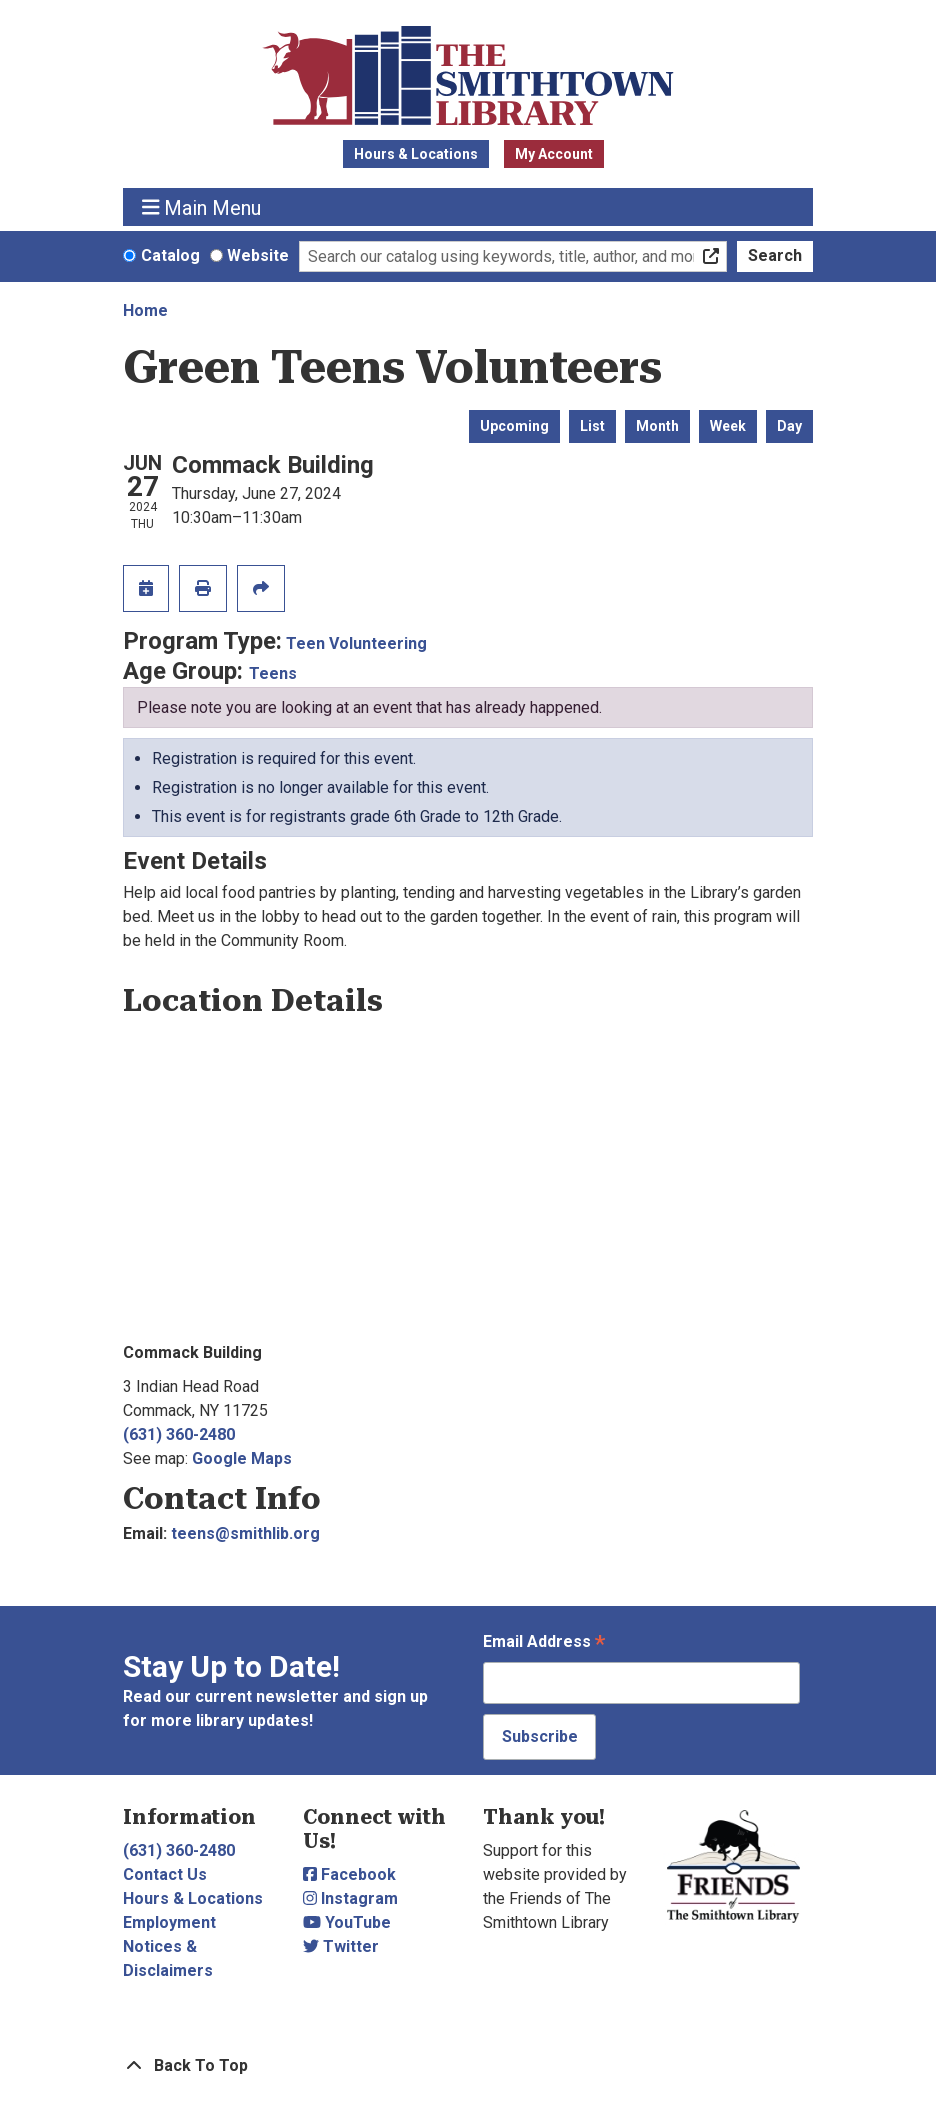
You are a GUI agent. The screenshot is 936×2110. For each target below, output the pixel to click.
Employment (169, 1922)
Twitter (341, 1946)
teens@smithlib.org (245, 1533)
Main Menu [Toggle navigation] (202, 207)
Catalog (170, 255)
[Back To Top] (468, 2066)
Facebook (349, 1874)
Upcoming (514, 426)
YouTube (347, 1922)
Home (145, 310)
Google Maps (242, 1458)
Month (657, 426)
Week (728, 426)
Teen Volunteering (356, 643)
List (592, 426)
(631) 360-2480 (179, 1434)
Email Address (544, 1643)
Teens (273, 673)
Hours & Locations (416, 154)
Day (789, 426)
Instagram (350, 1898)
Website (258, 255)
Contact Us (165, 1874)
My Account (554, 154)
